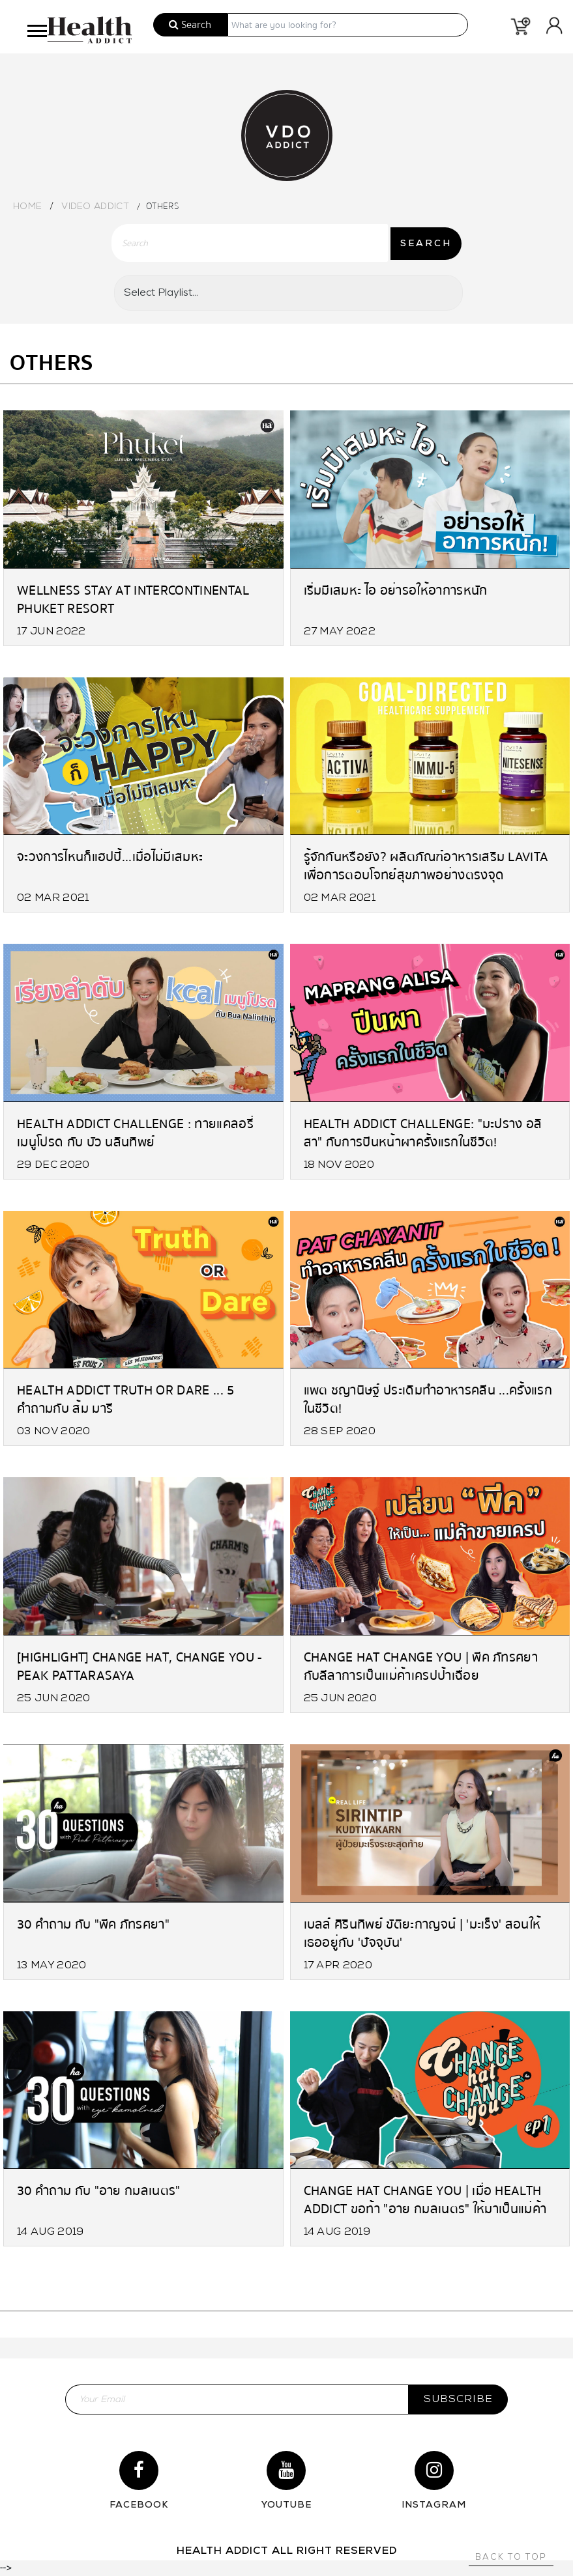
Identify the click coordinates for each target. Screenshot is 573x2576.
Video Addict (95, 207)
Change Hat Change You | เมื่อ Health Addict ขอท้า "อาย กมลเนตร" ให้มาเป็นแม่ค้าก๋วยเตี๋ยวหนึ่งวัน (425, 2199)
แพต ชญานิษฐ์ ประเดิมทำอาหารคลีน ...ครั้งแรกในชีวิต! (428, 1398)
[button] (35, 28)
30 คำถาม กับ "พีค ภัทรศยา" (93, 1924)
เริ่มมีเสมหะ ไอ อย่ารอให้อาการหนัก (396, 590)
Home (27, 207)
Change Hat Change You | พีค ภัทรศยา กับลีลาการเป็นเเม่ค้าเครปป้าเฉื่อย (421, 1665)
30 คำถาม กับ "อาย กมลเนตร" (99, 2191)
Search (190, 24)
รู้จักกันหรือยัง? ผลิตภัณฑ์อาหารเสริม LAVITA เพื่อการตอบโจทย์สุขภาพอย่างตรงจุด (426, 865)
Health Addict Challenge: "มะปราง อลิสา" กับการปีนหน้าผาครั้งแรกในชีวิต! (423, 1132)
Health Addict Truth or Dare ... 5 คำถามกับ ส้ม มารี (126, 1398)
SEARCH (426, 244)
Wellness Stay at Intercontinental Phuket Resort (133, 598)
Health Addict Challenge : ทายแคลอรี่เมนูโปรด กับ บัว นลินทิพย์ (135, 1132)
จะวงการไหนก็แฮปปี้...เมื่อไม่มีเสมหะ (110, 857)
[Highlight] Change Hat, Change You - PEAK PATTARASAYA (139, 1665)
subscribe (458, 2399)
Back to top (511, 2557)
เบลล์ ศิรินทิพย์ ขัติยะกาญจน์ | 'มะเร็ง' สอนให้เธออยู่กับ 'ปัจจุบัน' (422, 1932)
